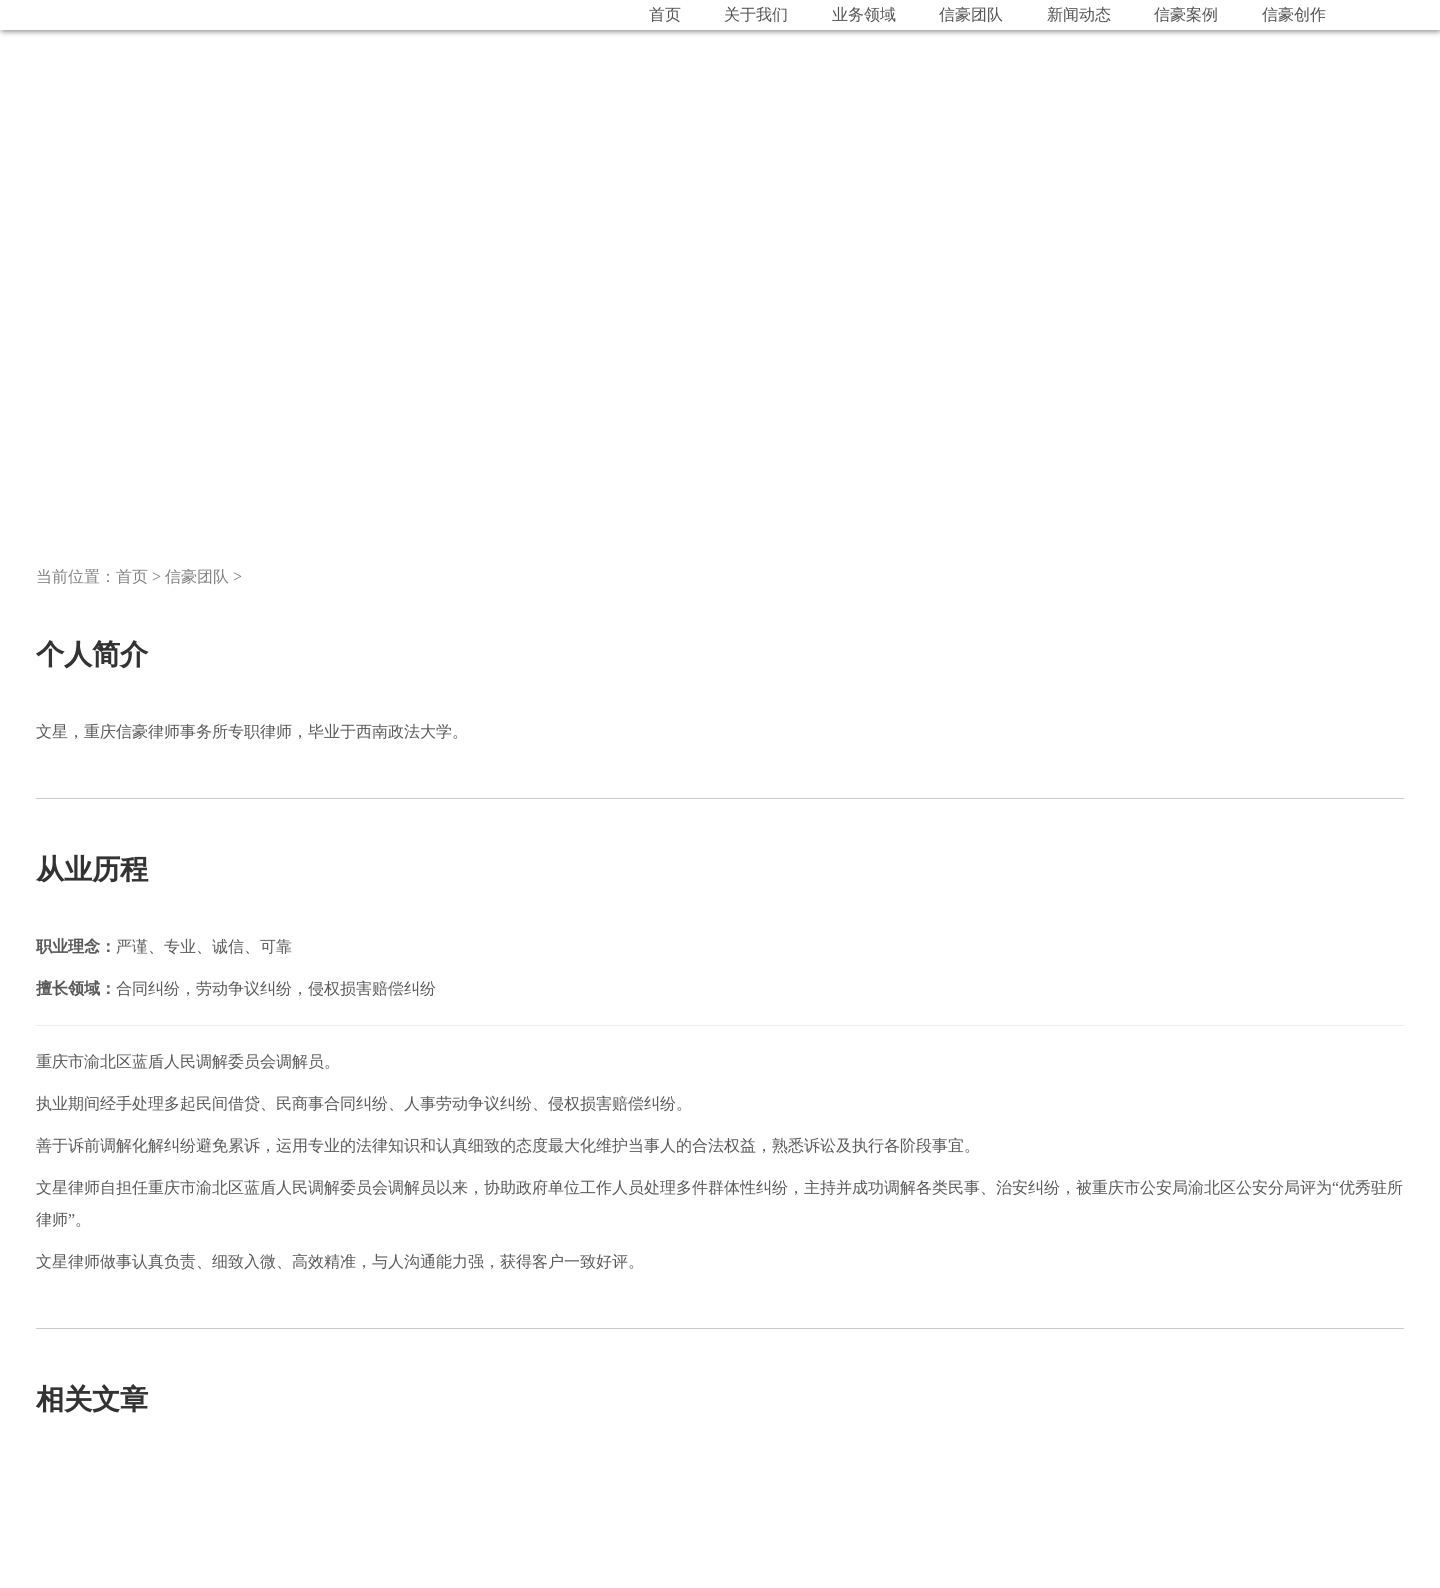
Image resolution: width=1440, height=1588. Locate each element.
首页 (132, 576)
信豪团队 (197, 576)
